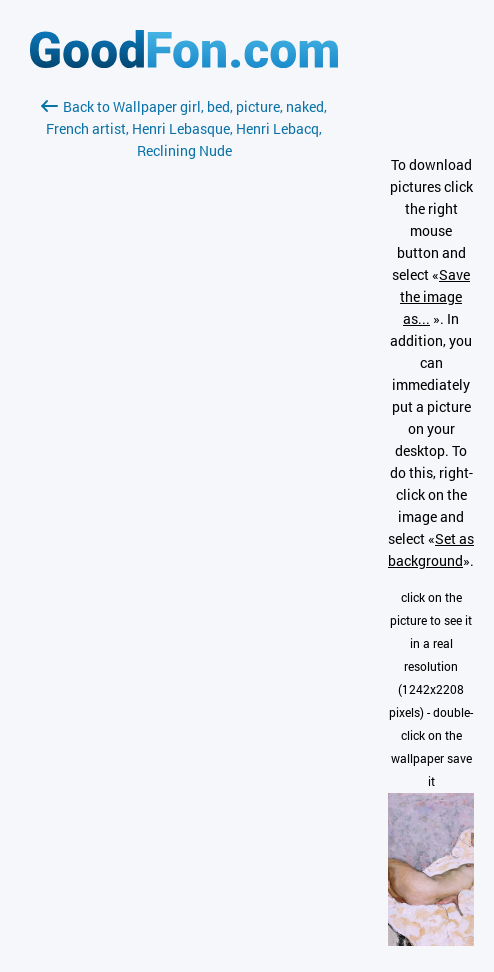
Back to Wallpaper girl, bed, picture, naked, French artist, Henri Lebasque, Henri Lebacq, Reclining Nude (184, 128)
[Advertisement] (184, 399)
